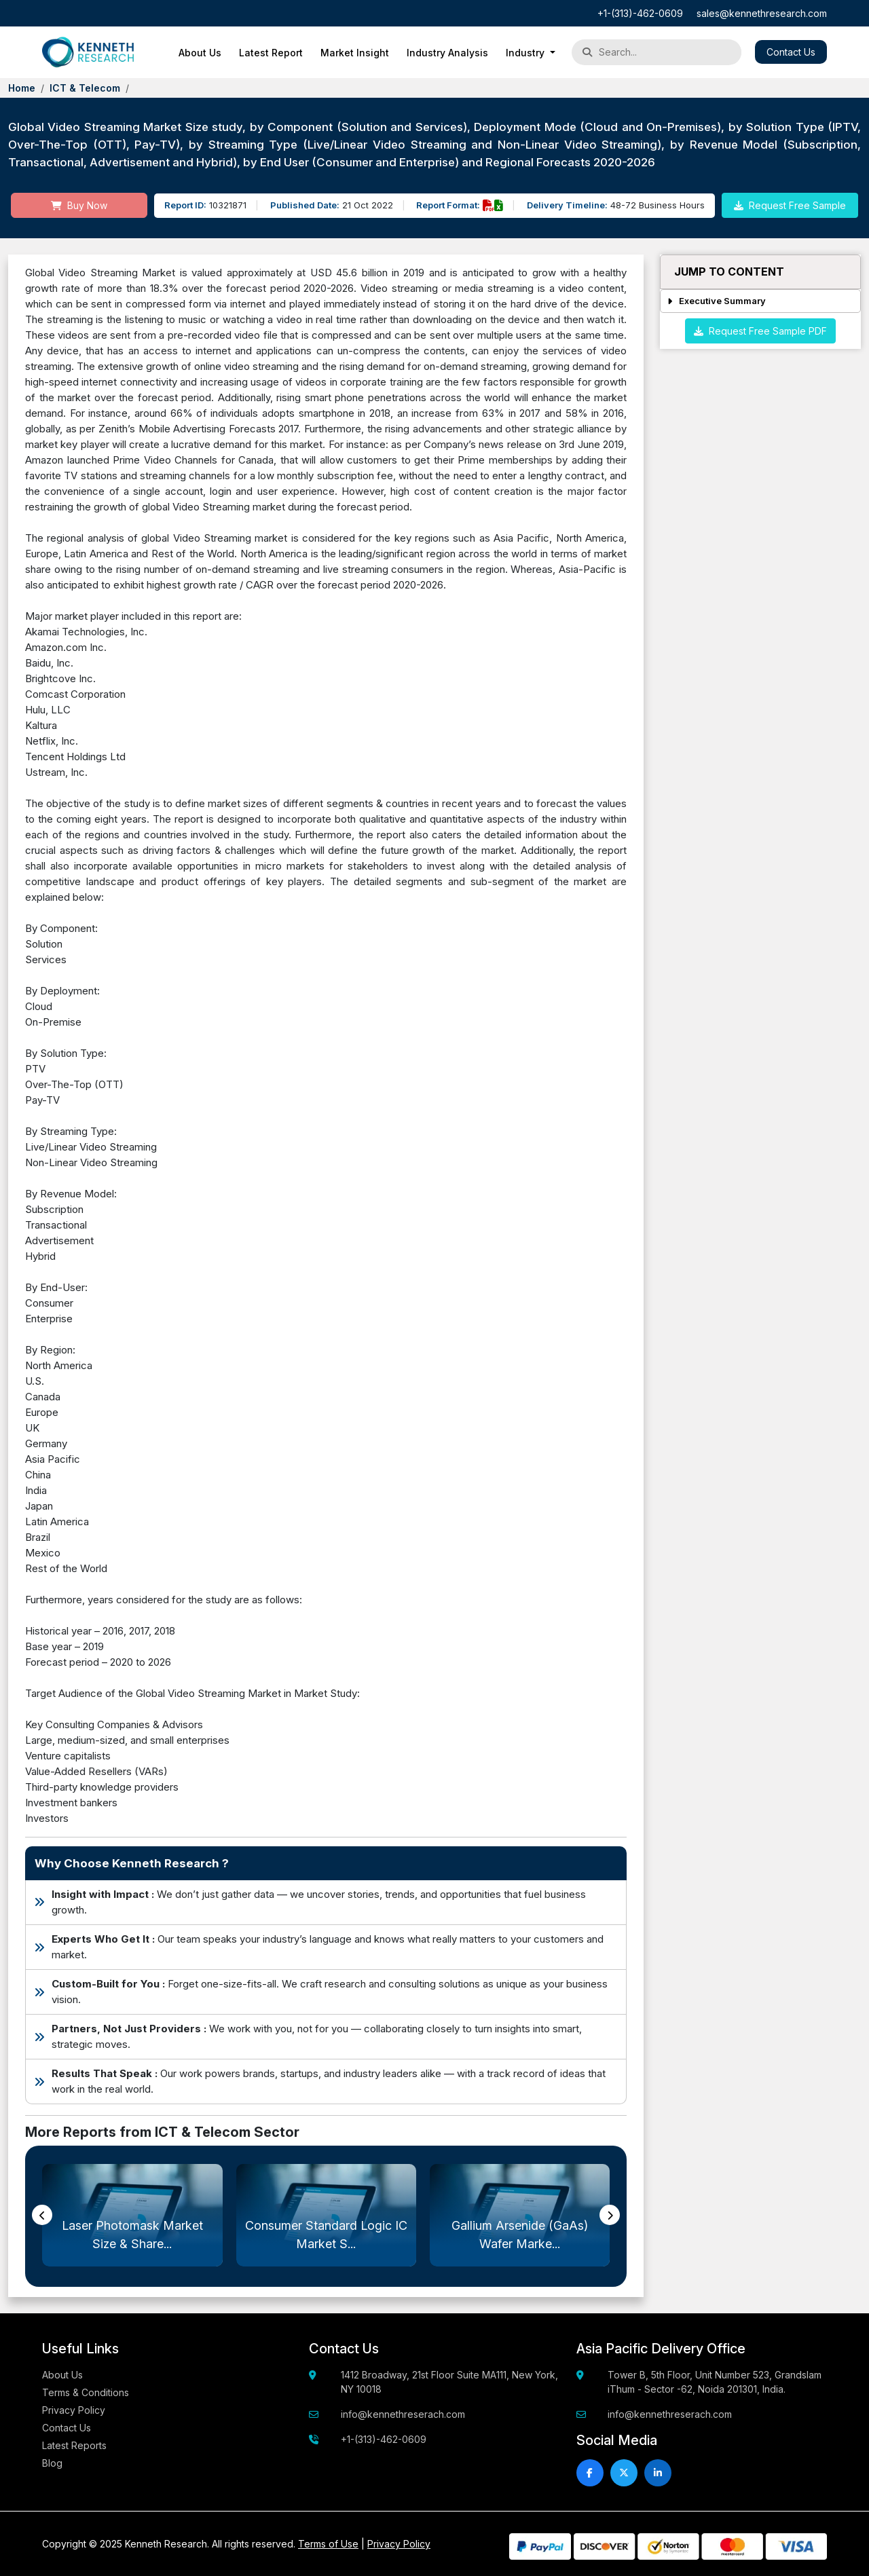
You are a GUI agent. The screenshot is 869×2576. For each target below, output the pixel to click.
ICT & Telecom (85, 88)
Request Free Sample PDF (760, 331)
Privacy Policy (73, 2410)
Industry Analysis (447, 52)
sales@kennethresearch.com (762, 13)
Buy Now (79, 205)
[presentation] (42, 2215)
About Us (200, 52)
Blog (52, 2463)
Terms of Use (328, 2544)
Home (21, 88)
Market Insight (354, 52)
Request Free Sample (790, 205)
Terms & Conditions (85, 2392)
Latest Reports (74, 2445)
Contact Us (790, 52)
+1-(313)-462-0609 (640, 13)
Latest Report (271, 52)
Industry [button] (526, 52)
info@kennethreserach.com (403, 2414)
